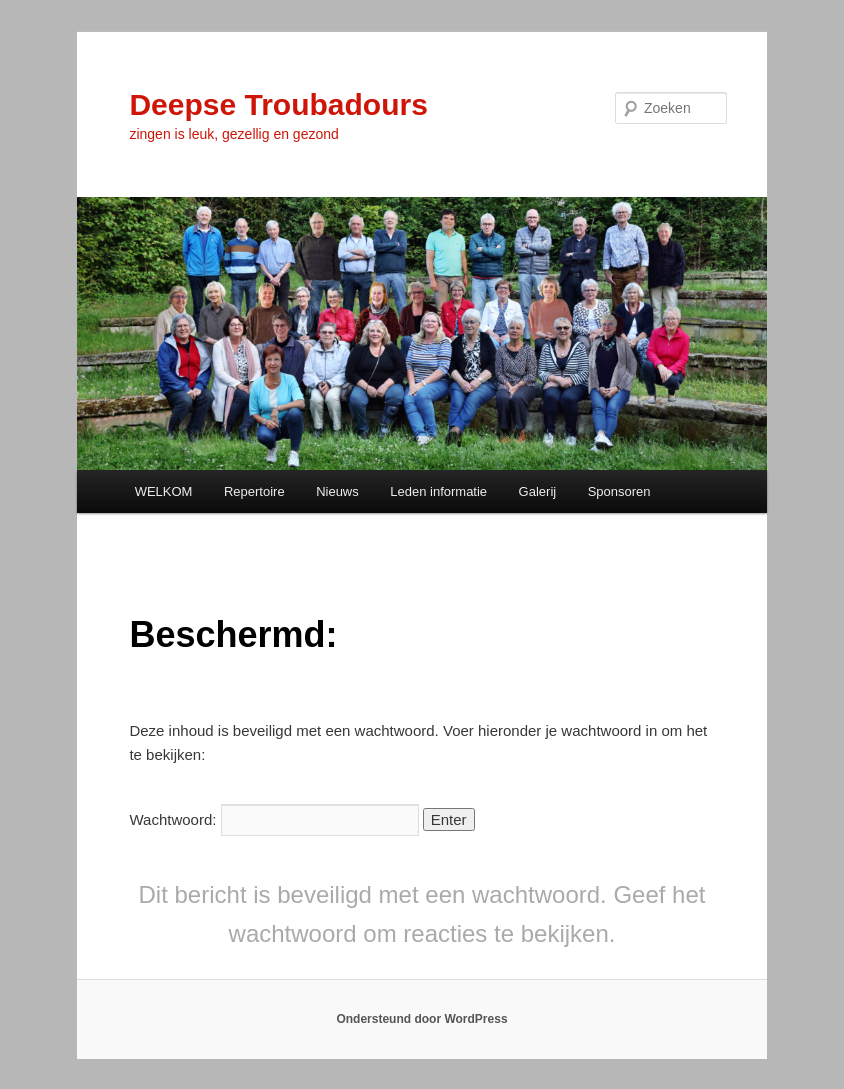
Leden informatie (438, 491)
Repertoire (254, 491)
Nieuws (337, 491)
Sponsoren (619, 491)
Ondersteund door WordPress (421, 1019)
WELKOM (164, 491)
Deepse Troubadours (278, 104)
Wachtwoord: (273, 819)
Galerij (538, 491)
